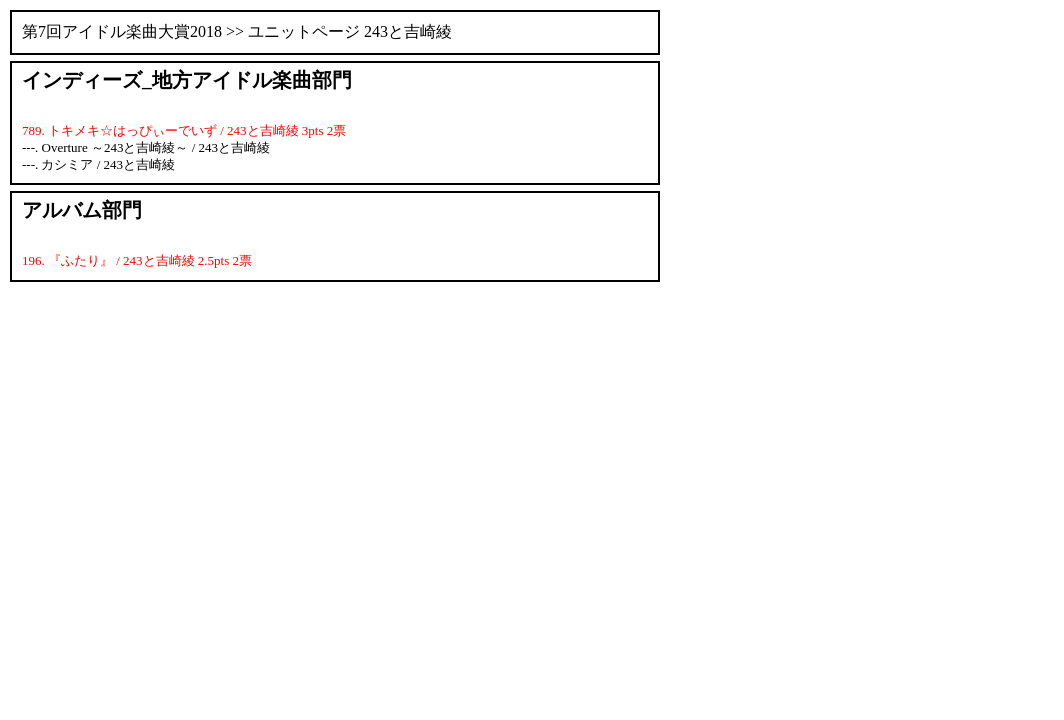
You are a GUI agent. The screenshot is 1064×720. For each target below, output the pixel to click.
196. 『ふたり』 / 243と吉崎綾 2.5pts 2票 (137, 260)
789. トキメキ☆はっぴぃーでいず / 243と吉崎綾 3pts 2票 (184, 130)
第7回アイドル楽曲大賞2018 (122, 31)
